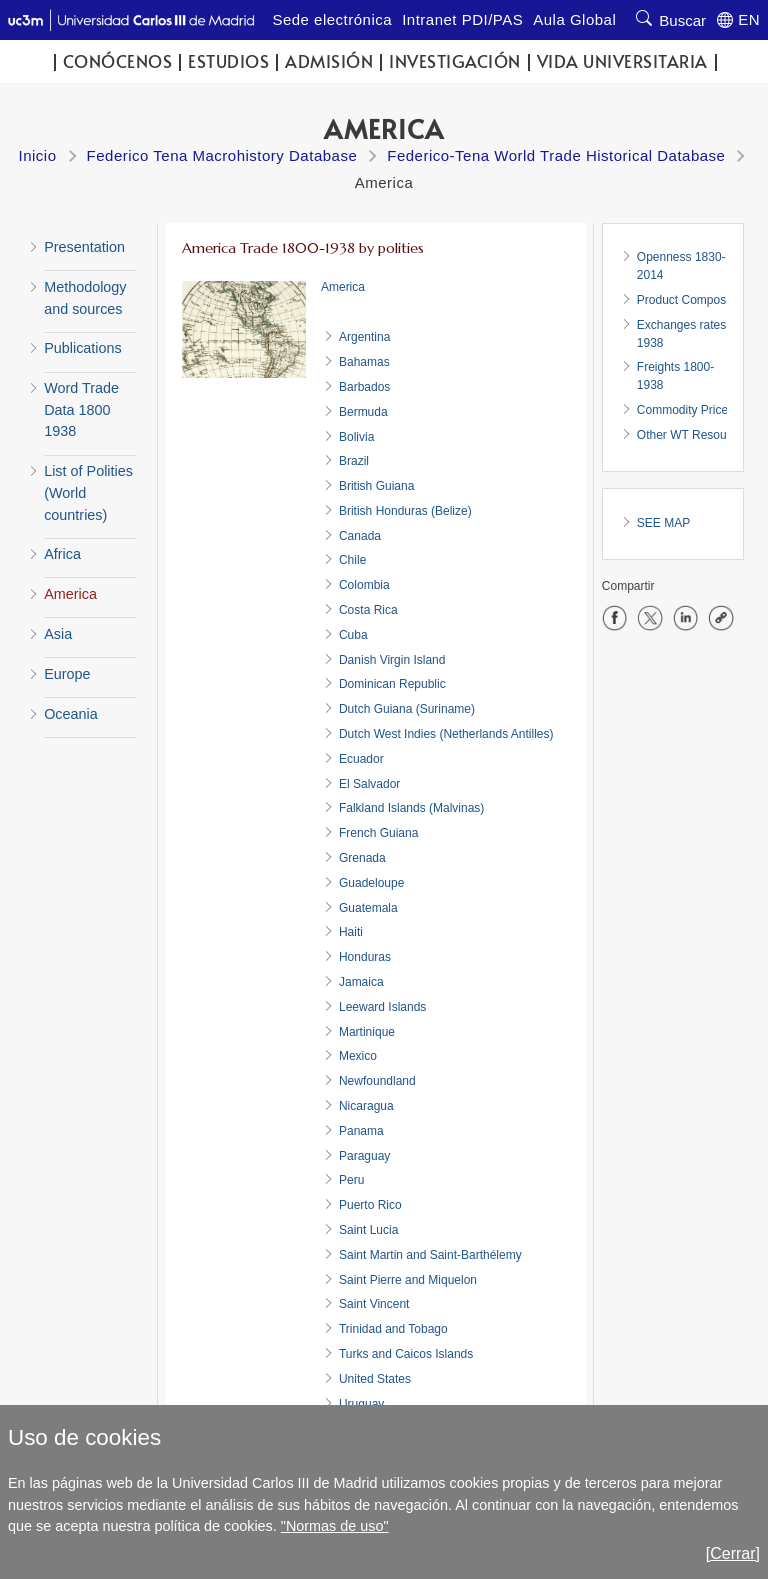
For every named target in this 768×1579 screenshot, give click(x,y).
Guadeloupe (371, 883)
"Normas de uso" (335, 1526)
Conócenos (118, 61)
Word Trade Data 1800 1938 (81, 409)
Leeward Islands (382, 1007)
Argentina (364, 337)
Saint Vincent (374, 1304)
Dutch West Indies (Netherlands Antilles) (446, 734)
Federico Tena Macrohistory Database (222, 155)
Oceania (71, 714)
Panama (361, 1131)
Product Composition (692, 300)
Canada (360, 536)
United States (375, 1379)
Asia (58, 634)
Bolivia (356, 437)
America (70, 594)
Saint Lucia (368, 1230)
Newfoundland (377, 1081)
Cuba (353, 635)
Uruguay (361, 1404)
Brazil (354, 461)
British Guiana (376, 486)
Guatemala (368, 908)
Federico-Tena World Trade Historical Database (556, 155)
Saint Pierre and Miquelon (408, 1280)
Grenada (362, 858)
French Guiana (378, 833)
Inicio (38, 155)
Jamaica (361, 982)
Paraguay (364, 1156)
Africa (62, 554)
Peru (351, 1180)
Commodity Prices (685, 410)
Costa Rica (368, 610)
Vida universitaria (622, 61)
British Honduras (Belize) (405, 511)
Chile (352, 560)
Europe (67, 674)
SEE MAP (663, 523)
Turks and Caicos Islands (406, 1354)
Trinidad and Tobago (393, 1329)
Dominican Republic (392, 684)
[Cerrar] (733, 1553)
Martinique (367, 1032)
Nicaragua (366, 1106)
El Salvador (369, 784)
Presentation (84, 247)
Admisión (329, 61)
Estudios (228, 61)
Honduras (365, 957)
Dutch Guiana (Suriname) (407, 709)
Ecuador (361, 759)
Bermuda (363, 412)
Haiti (351, 932)
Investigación (455, 61)
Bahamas (364, 362)
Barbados (364, 387)
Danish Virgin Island (392, 660)
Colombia (364, 585)
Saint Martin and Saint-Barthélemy (430, 1255)
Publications (83, 348)
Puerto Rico (370, 1205)
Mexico (358, 1056)
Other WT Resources (693, 435)
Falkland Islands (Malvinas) (411, 808)
